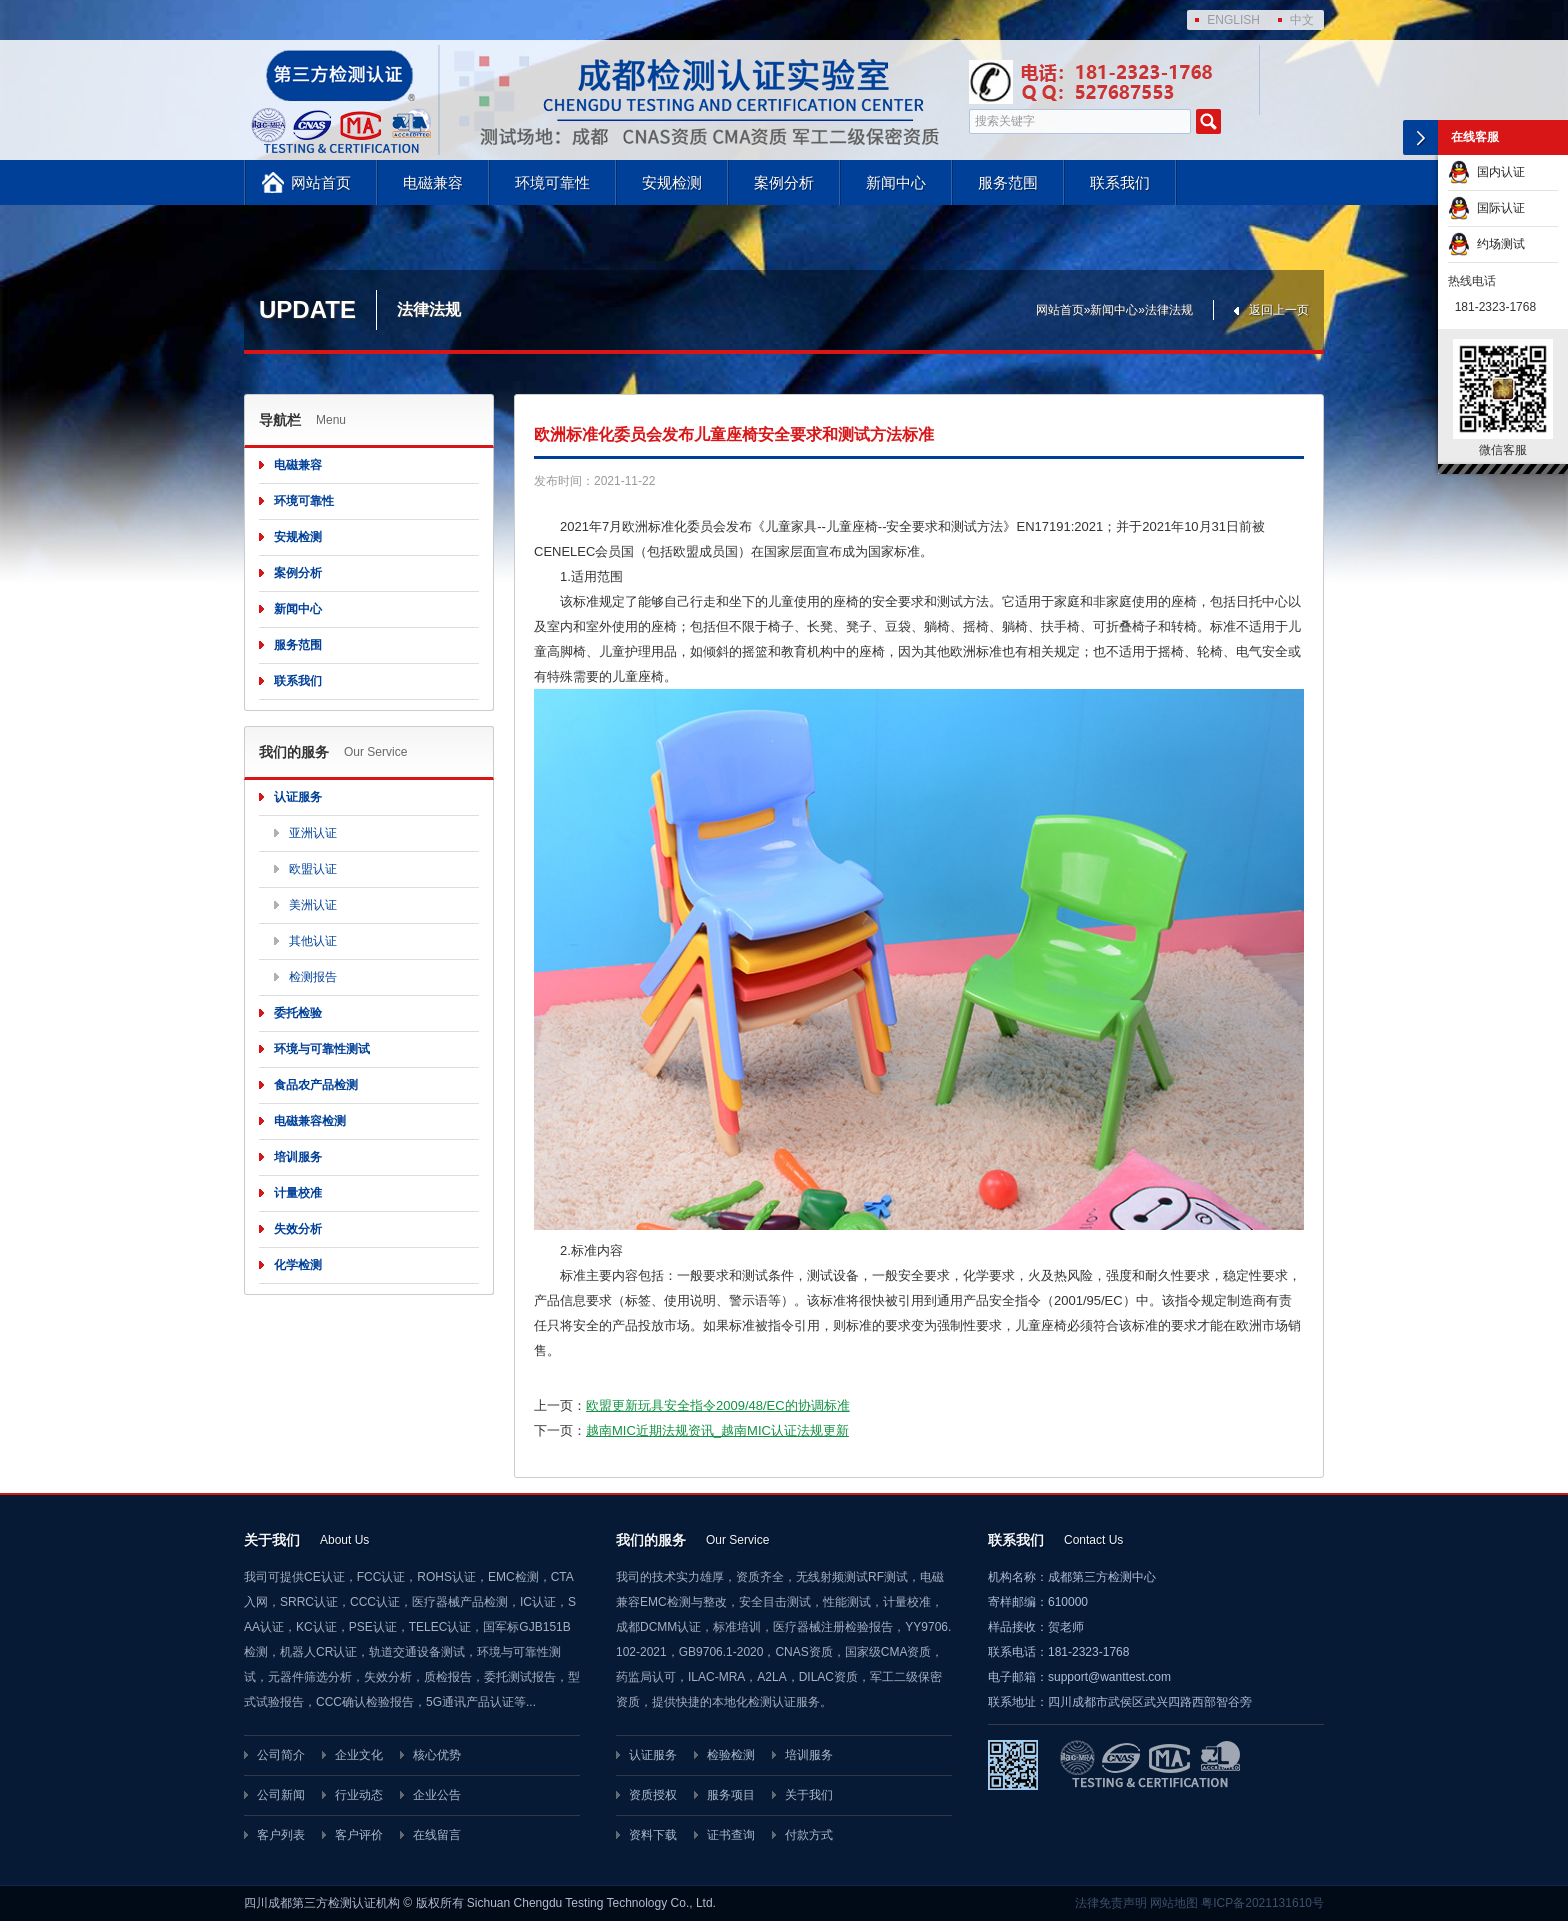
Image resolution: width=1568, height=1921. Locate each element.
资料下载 (653, 1835)
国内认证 (1486, 172)
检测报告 (313, 977)
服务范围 (1008, 182)
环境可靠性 (552, 182)
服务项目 (731, 1795)
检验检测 (731, 1755)
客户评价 (359, 1835)
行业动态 (359, 1795)
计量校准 (298, 1193)
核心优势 (437, 1755)
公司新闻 (281, 1795)
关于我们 (809, 1795)
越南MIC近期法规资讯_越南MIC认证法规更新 (717, 1430)
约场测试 (1486, 244)
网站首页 (321, 182)
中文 (1302, 20)
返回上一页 (1279, 310)
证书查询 (731, 1835)
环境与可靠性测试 (322, 1049)
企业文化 (359, 1755)
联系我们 (1120, 182)
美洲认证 (313, 905)
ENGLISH (1233, 20)
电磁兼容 (433, 182)
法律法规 (1169, 310)
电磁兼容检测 (310, 1121)
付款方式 (809, 1835)
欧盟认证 (313, 869)
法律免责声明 (1111, 1903)
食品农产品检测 (316, 1085)
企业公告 (437, 1795)
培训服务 (298, 1157)
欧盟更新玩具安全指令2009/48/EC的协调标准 (718, 1405)
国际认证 (1486, 208)
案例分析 (784, 182)
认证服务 (298, 797)
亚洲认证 (313, 833)
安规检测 (672, 182)
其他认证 (313, 941)
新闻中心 (896, 182)
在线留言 (437, 1835)
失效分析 (298, 1229)
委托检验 (298, 1013)
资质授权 (653, 1795)
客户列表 (281, 1835)
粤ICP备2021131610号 (1262, 1903)
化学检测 (298, 1265)
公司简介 (281, 1755)
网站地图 (1174, 1903)
